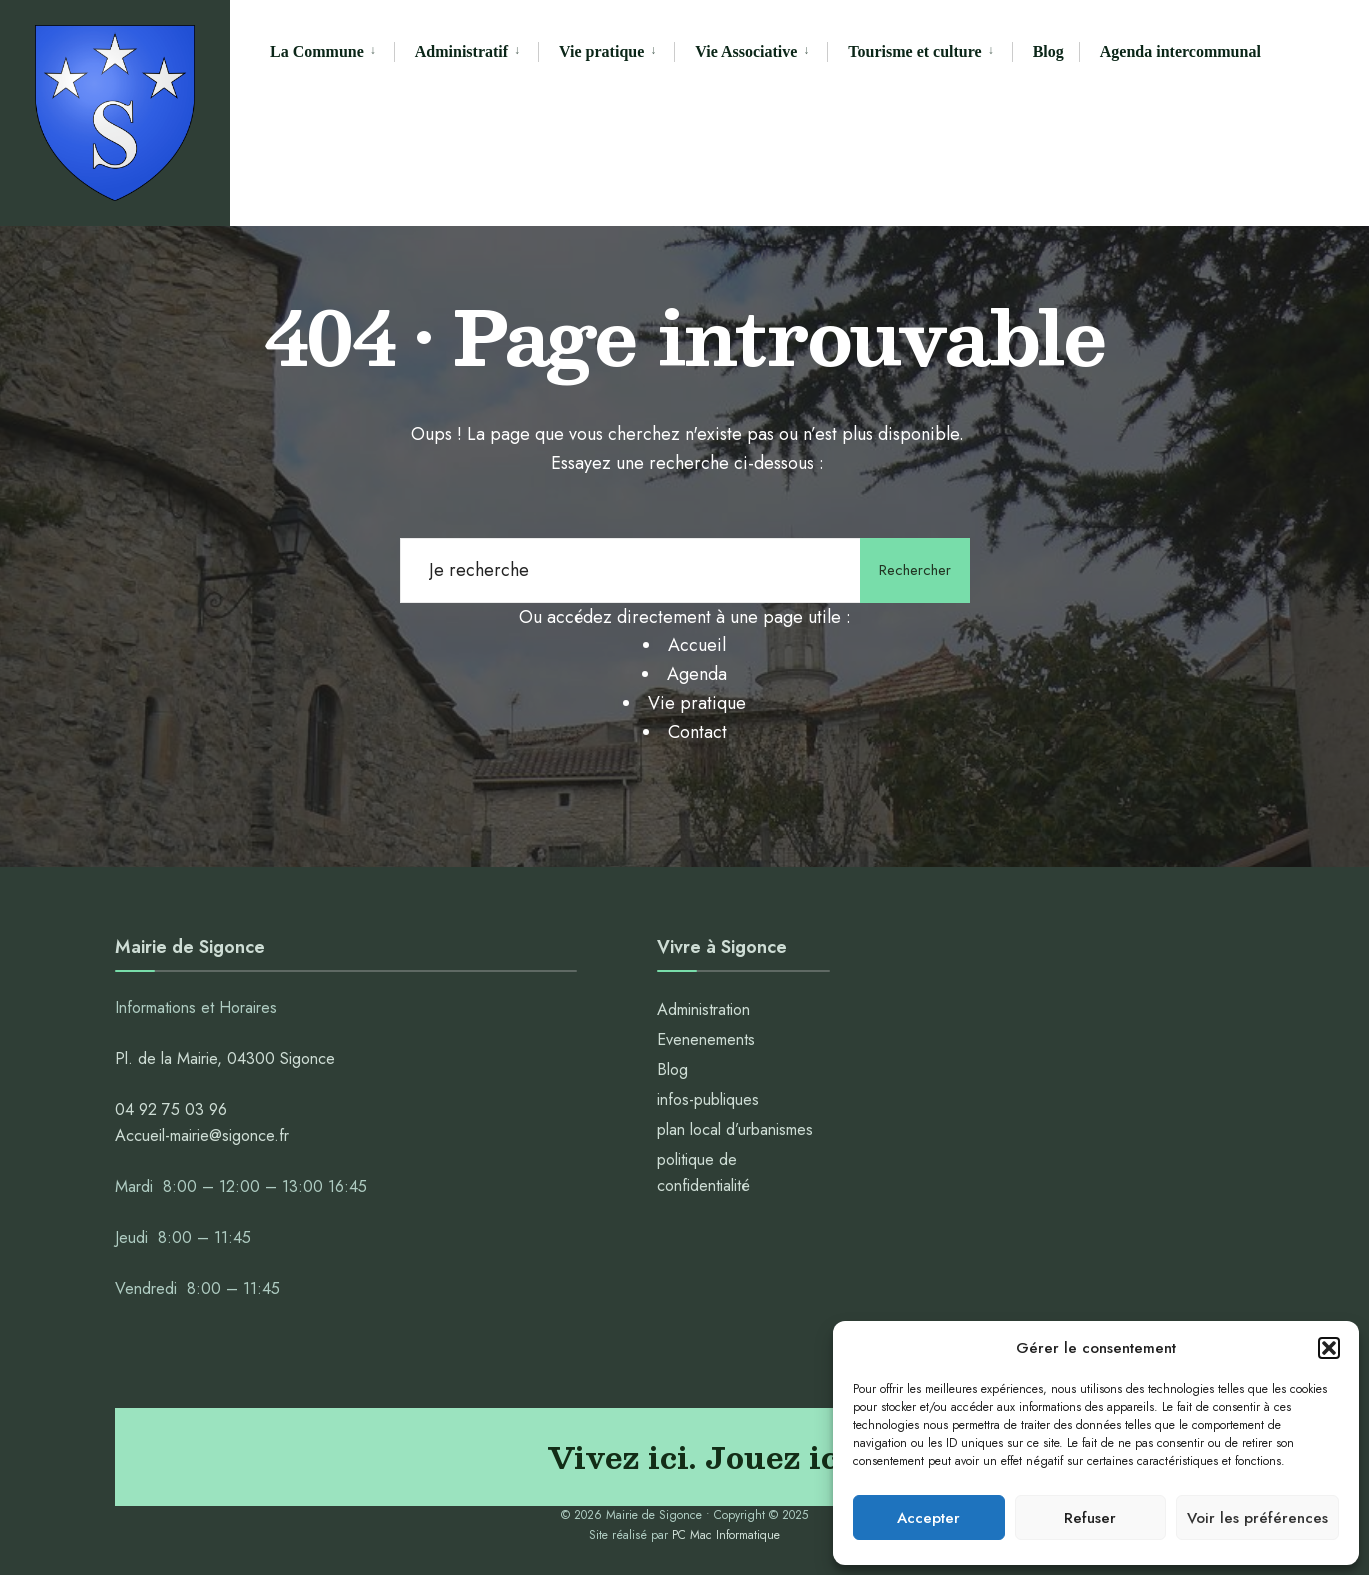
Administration (706, 1009)
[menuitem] (332, 52)
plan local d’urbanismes (735, 1129)
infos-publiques (708, 1099)
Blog (1048, 51)
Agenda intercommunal (1180, 51)
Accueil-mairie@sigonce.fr (202, 1135)
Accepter (928, 1518)
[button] (1329, 1348)
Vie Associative (746, 51)
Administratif (461, 51)
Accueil (697, 645)
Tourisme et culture (914, 51)
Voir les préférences (1257, 1518)
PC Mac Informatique (726, 1535)
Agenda (697, 674)
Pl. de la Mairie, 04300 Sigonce (225, 1058)
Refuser (1090, 1518)
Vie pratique (601, 51)
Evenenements (706, 1039)
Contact (697, 732)
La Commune (317, 51)
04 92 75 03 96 (171, 1109)
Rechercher (915, 570)
